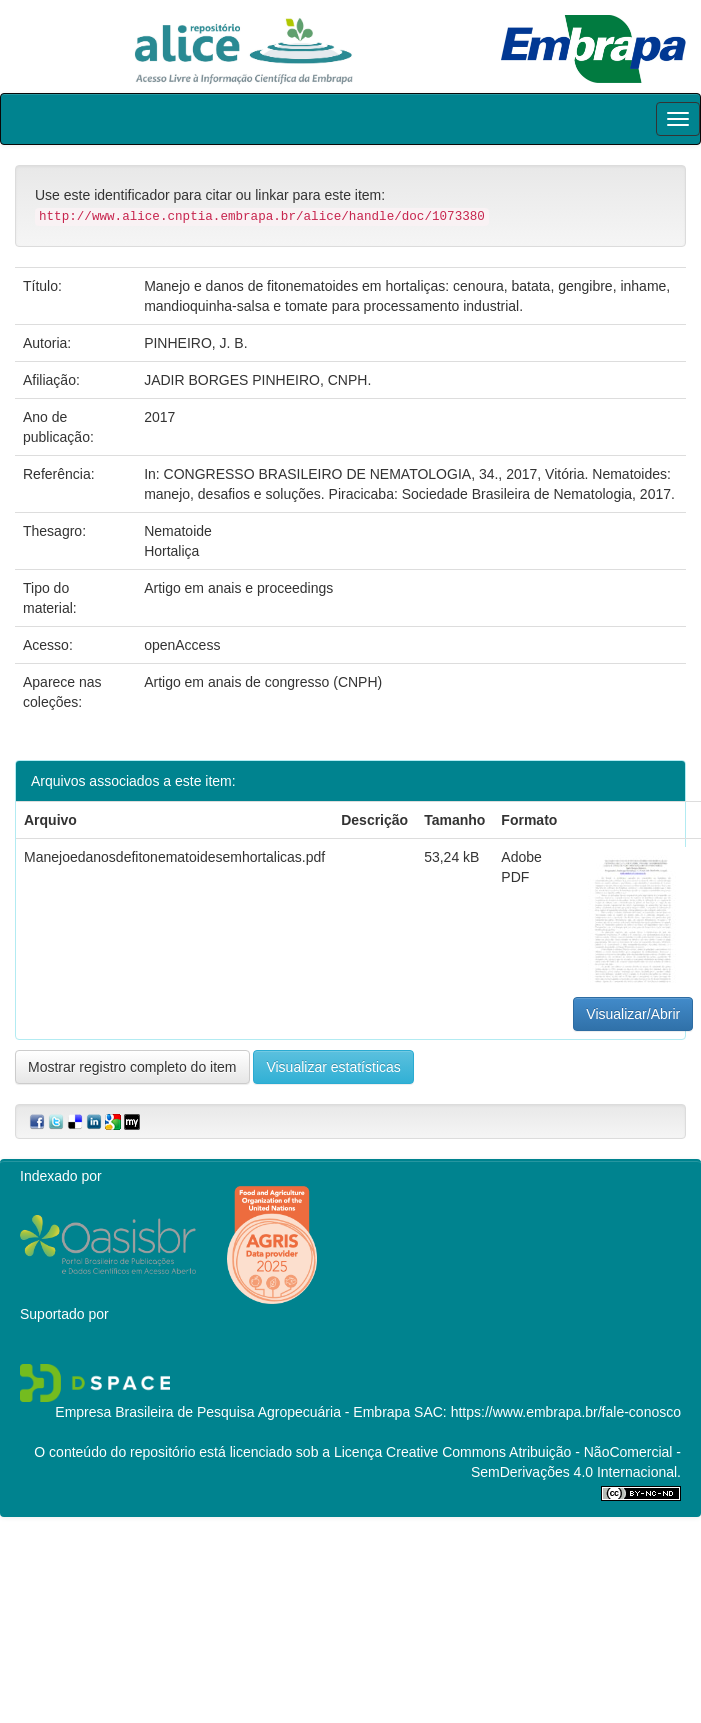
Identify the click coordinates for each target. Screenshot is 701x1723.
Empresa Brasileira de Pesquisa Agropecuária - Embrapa (232, 1412)
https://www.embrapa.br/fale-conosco (566, 1412)
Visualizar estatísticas (333, 1067)
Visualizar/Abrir (633, 1014)
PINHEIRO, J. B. (195, 343)
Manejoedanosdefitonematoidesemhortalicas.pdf (174, 857)
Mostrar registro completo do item (132, 1067)
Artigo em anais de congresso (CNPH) (263, 682)
